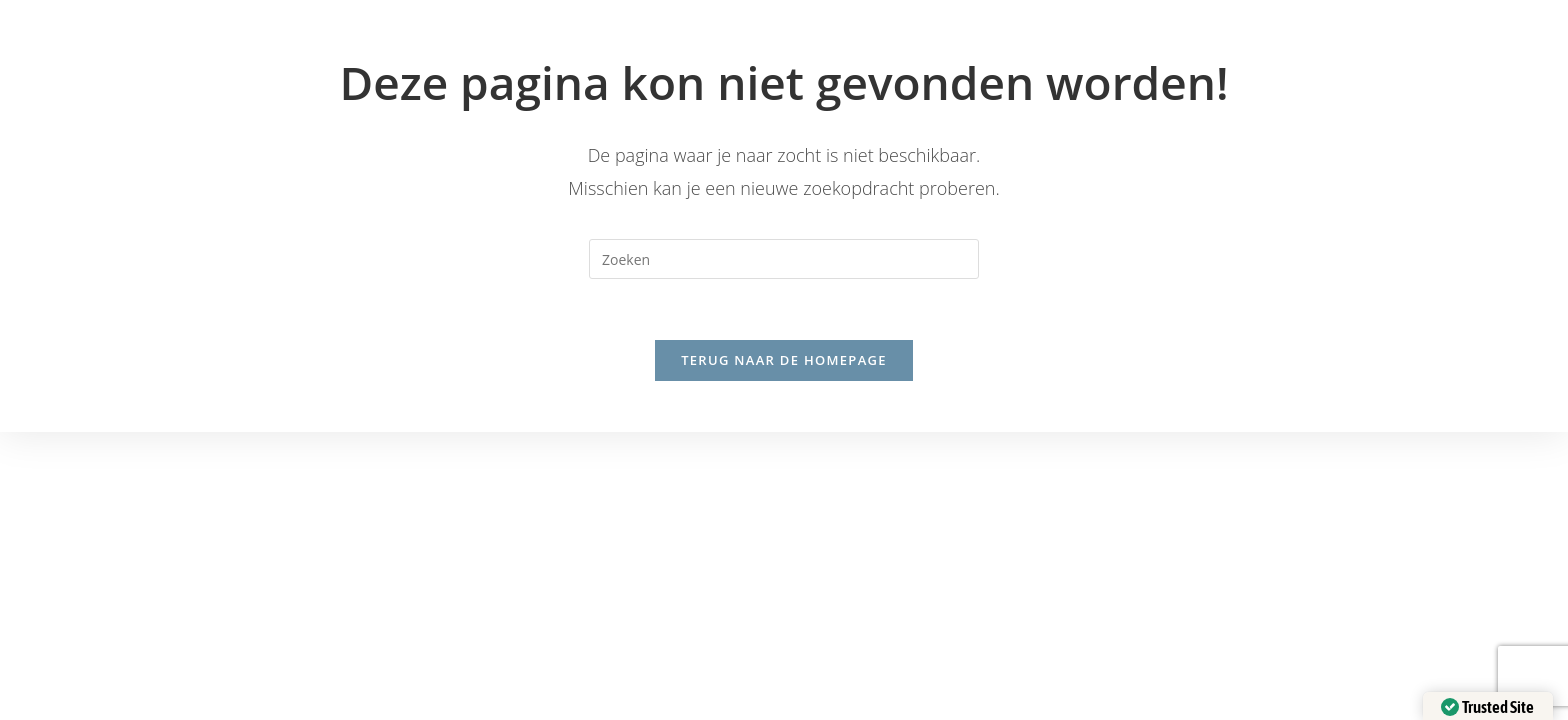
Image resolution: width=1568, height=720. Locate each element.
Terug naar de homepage (784, 360)
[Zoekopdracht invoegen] (784, 259)
